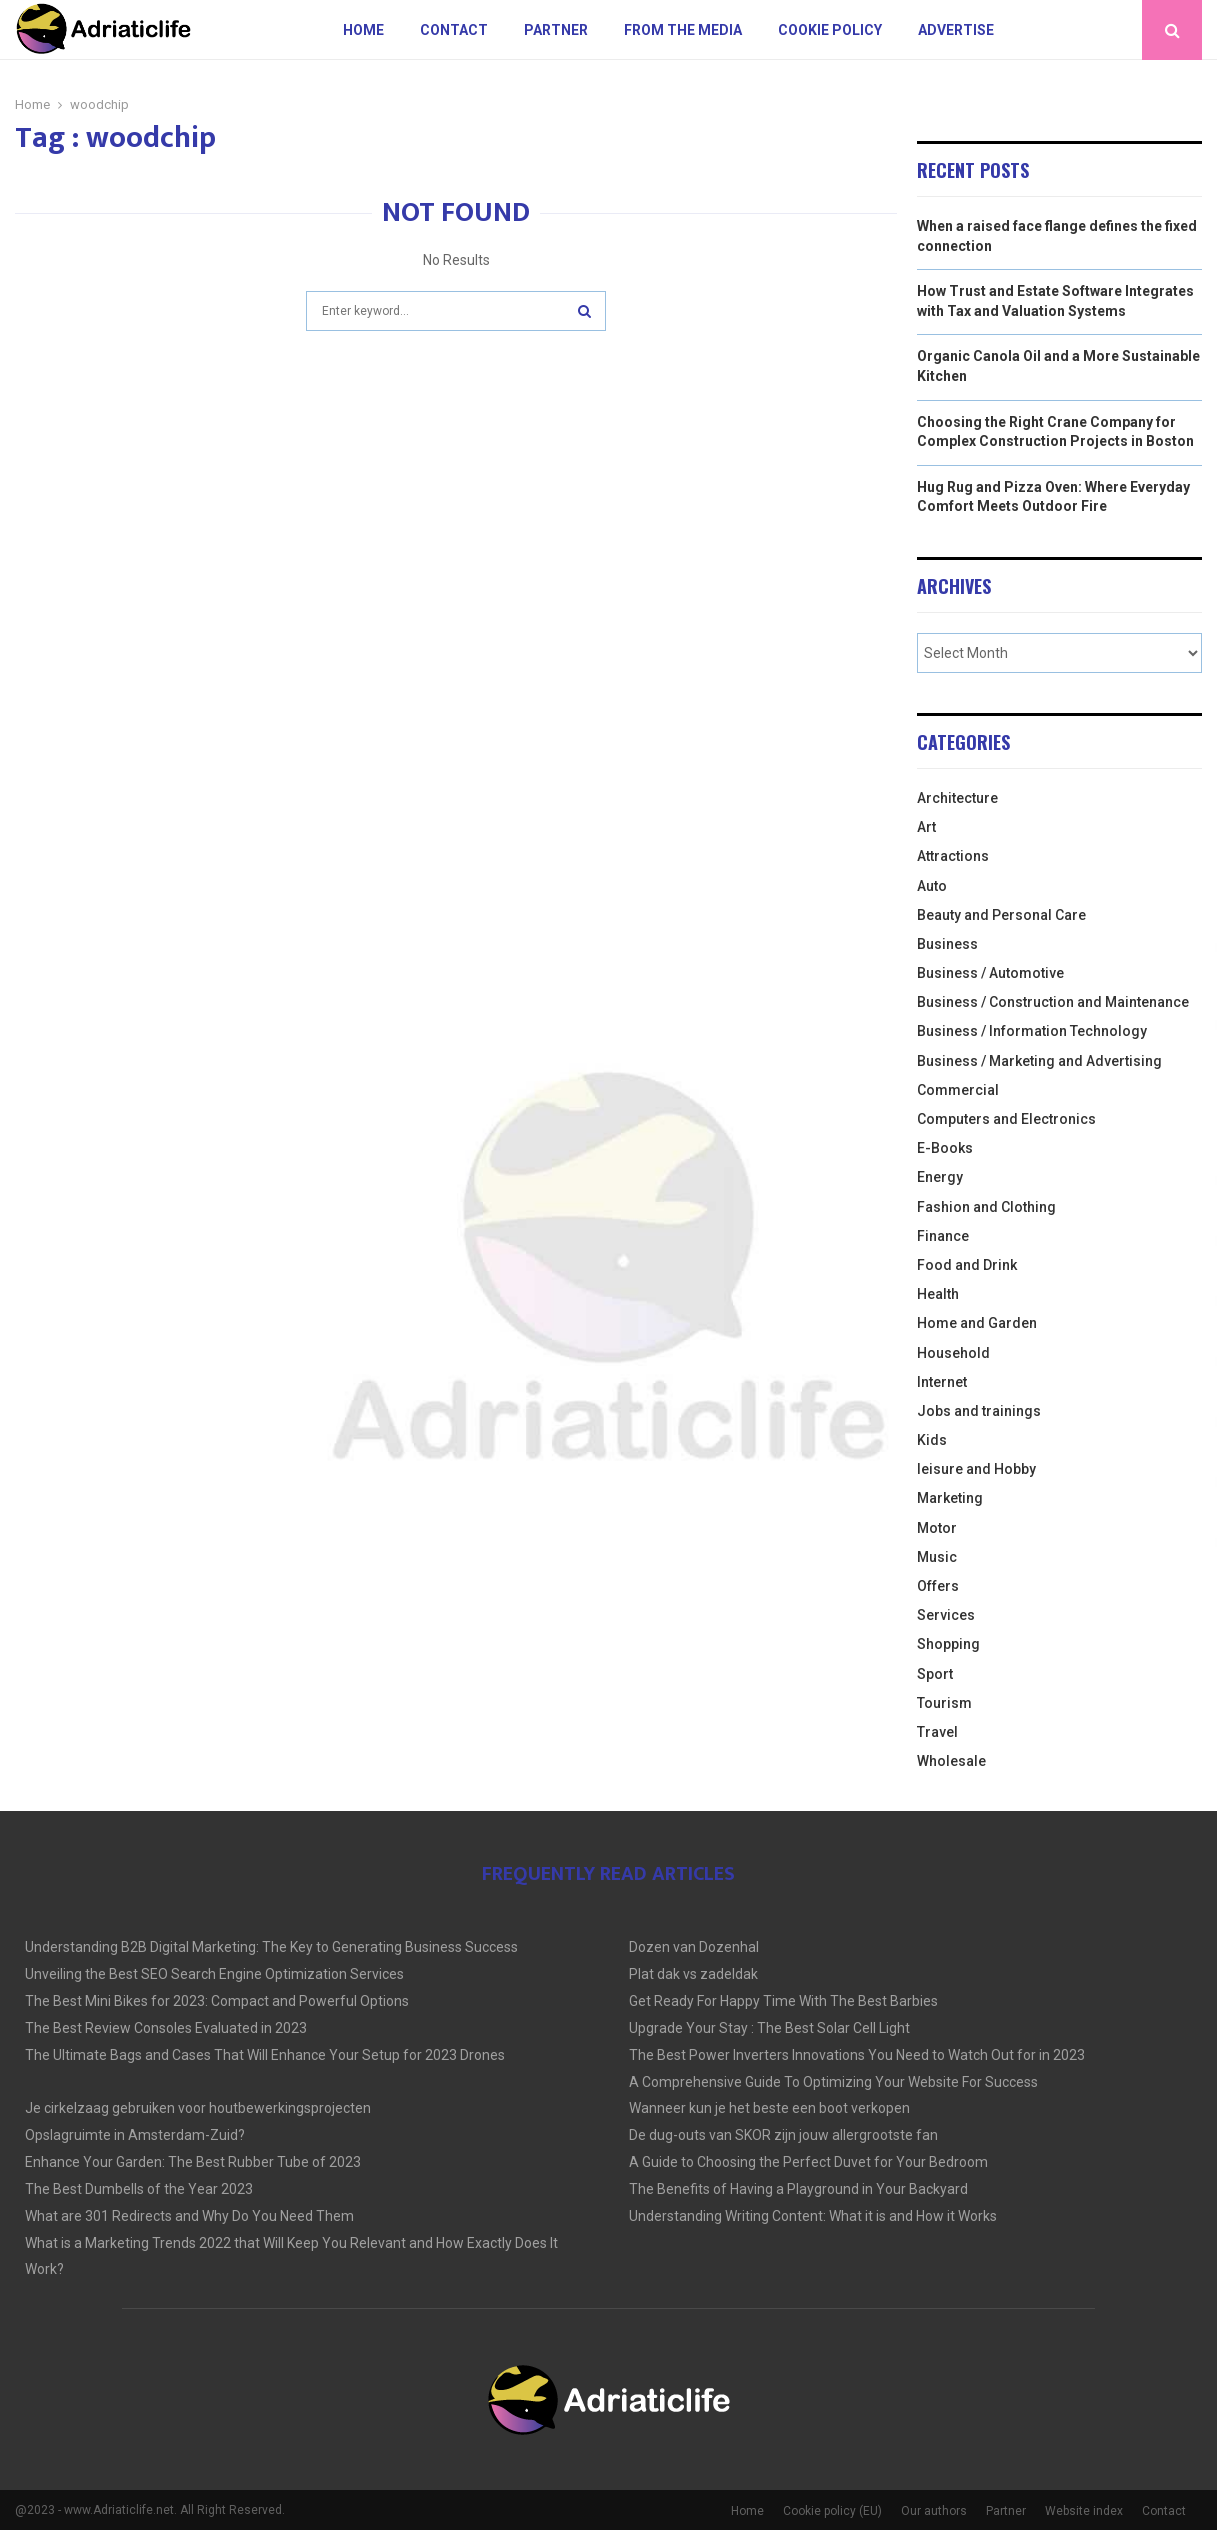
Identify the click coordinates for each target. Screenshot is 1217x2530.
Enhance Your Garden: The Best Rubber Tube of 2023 (193, 2162)
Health (938, 1294)
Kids (932, 1440)
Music (937, 1557)
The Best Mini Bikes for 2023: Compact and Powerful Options (217, 2001)
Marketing (950, 1498)
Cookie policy (830, 30)
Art (926, 827)
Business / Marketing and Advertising (1039, 1061)
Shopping (948, 1644)
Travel (937, 1732)
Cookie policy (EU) (832, 2511)
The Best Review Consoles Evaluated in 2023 (166, 2028)
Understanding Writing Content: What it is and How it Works (813, 2216)
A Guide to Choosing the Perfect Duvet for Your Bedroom (808, 2162)
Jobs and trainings (979, 1411)
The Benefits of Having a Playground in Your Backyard (798, 2189)
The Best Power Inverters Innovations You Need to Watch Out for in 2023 (857, 2055)
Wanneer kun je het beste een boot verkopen (769, 2108)
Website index (1084, 2511)
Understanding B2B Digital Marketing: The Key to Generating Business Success (271, 1947)
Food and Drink (967, 1265)
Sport (935, 1674)
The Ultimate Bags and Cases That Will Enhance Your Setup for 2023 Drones (265, 2055)
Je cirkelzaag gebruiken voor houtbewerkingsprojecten (198, 2108)
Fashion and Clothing (986, 1207)
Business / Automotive (990, 973)
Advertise (956, 30)
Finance (943, 1236)
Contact (454, 30)
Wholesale (951, 1761)
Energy (940, 1177)
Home (363, 30)
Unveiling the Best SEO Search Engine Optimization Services (214, 1974)
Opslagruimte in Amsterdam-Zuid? (135, 2135)
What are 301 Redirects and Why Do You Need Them (189, 2216)
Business (947, 944)
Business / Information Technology (1032, 1031)
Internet (942, 1382)
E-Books (945, 1148)
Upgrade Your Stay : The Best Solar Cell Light (769, 2028)
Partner (556, 30)
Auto (932, 886)
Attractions (953, 856)
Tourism (944, 1703)
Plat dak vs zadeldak (693, 1974)
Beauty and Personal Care (1001, 915)
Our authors (934, 2511)
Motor (937, 1528)
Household (953, 1353)
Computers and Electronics (1006, 1119)
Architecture (957, 798)
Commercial (958, 1090)
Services (946, 1615)
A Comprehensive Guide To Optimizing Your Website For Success (833, 2082)
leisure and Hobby (976, 1469)
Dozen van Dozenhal (694, 1947)
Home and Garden (977, 1323)
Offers (938, 1586)
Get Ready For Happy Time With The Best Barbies (783, 2001)
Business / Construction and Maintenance (1053, 1002)
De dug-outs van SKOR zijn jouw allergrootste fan (783, 2135)
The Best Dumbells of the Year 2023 (139, 2189)
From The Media (683, 30)
